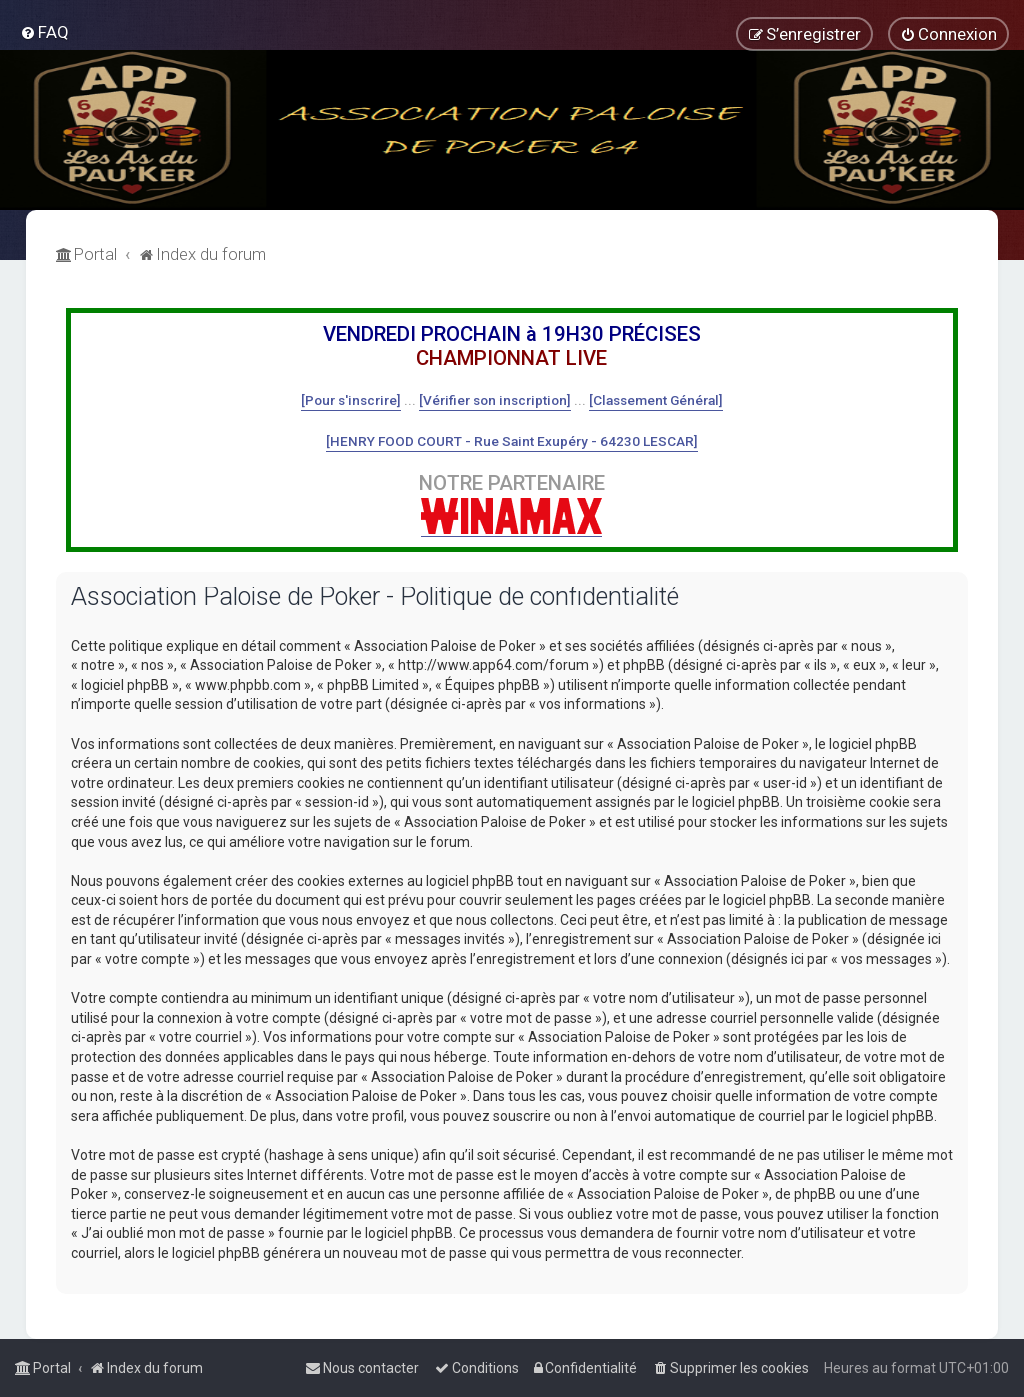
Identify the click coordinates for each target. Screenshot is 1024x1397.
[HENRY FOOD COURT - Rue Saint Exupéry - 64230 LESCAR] (512, 441)
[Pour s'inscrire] (351, 400)
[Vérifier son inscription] (495, 400)
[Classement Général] (656, 400)
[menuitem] (44, 32)
